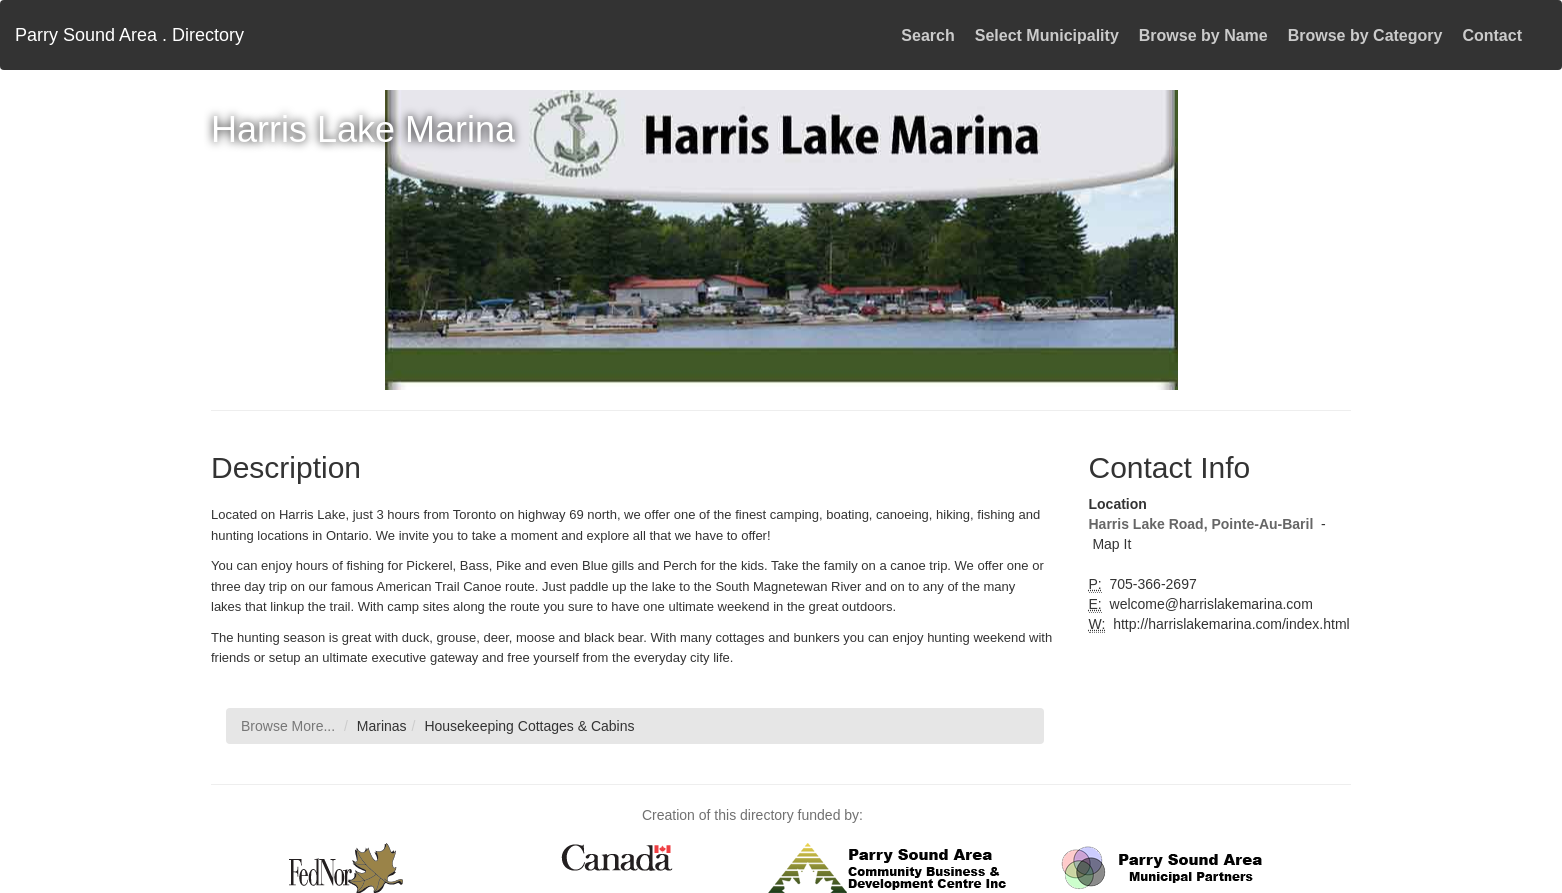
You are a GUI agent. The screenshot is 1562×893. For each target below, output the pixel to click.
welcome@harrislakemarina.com (1209, 604)
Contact (1492, 35)
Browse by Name (1203, 35)
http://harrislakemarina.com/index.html (1229, 624)
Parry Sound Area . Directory (129, 35)
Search (927, 35)
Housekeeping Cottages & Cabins (529, 726)
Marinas (382, 726)
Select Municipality (1047, 35)
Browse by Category (1365, 35)
